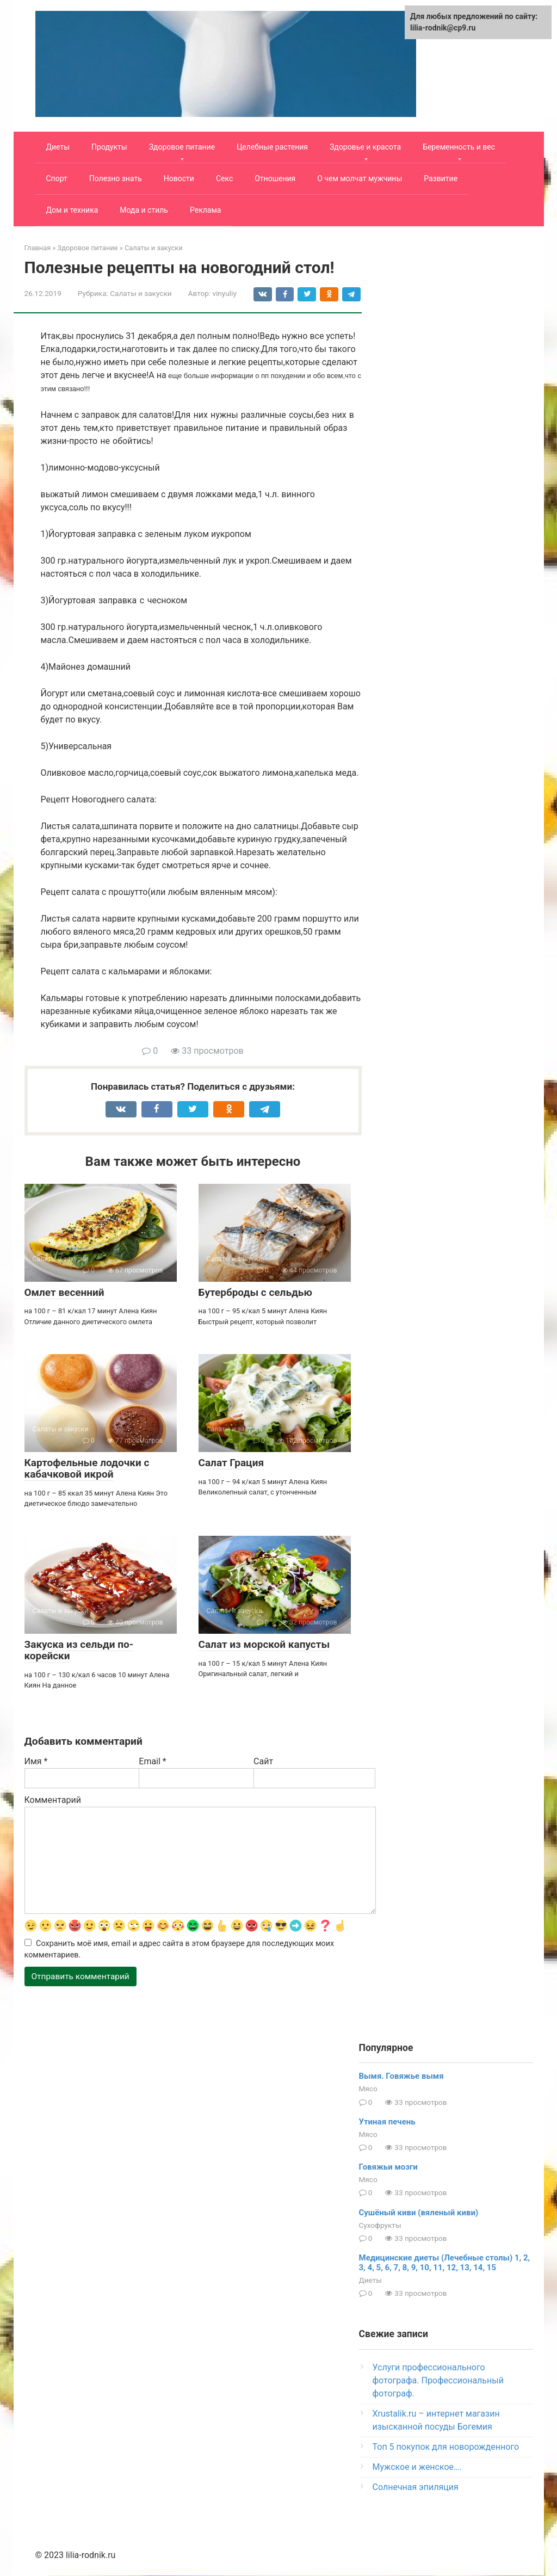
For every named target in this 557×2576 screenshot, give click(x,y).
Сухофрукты (380, 2225)
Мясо (368, 2089)
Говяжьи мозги (388, 2168)
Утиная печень (387, 2122)
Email (152, 1761)
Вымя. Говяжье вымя (401, 2077)
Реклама (205, 210)
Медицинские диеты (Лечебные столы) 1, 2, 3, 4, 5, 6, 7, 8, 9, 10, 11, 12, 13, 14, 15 (444, 2264)
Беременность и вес (459, 147)
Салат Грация (231, 1462)
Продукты (109, 147)
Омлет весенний (64, 1292)
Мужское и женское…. (417, 2467)
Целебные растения (272, 147)
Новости (179, 178)
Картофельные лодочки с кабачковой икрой (87, 1468)
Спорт (56, 178)
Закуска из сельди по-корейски (79, 1650)
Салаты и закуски (140, 293)
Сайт (263, 1761)
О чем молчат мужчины (359, 178)
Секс (224, 178)
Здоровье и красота (365, 147)
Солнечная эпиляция (416, 2487)
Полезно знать (115, 178)
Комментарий (52, 1800)
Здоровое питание (182, 147)
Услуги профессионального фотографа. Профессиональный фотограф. (438, 2381)
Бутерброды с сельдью (255, 1292)
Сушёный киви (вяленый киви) (419, 2213)
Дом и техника (72, 210)
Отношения (275, 178)
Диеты (58, 147)
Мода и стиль (144, 210)
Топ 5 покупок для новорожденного (446, 2447)
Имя (36, 1761)
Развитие (440, 178)
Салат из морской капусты (264, 1644)
